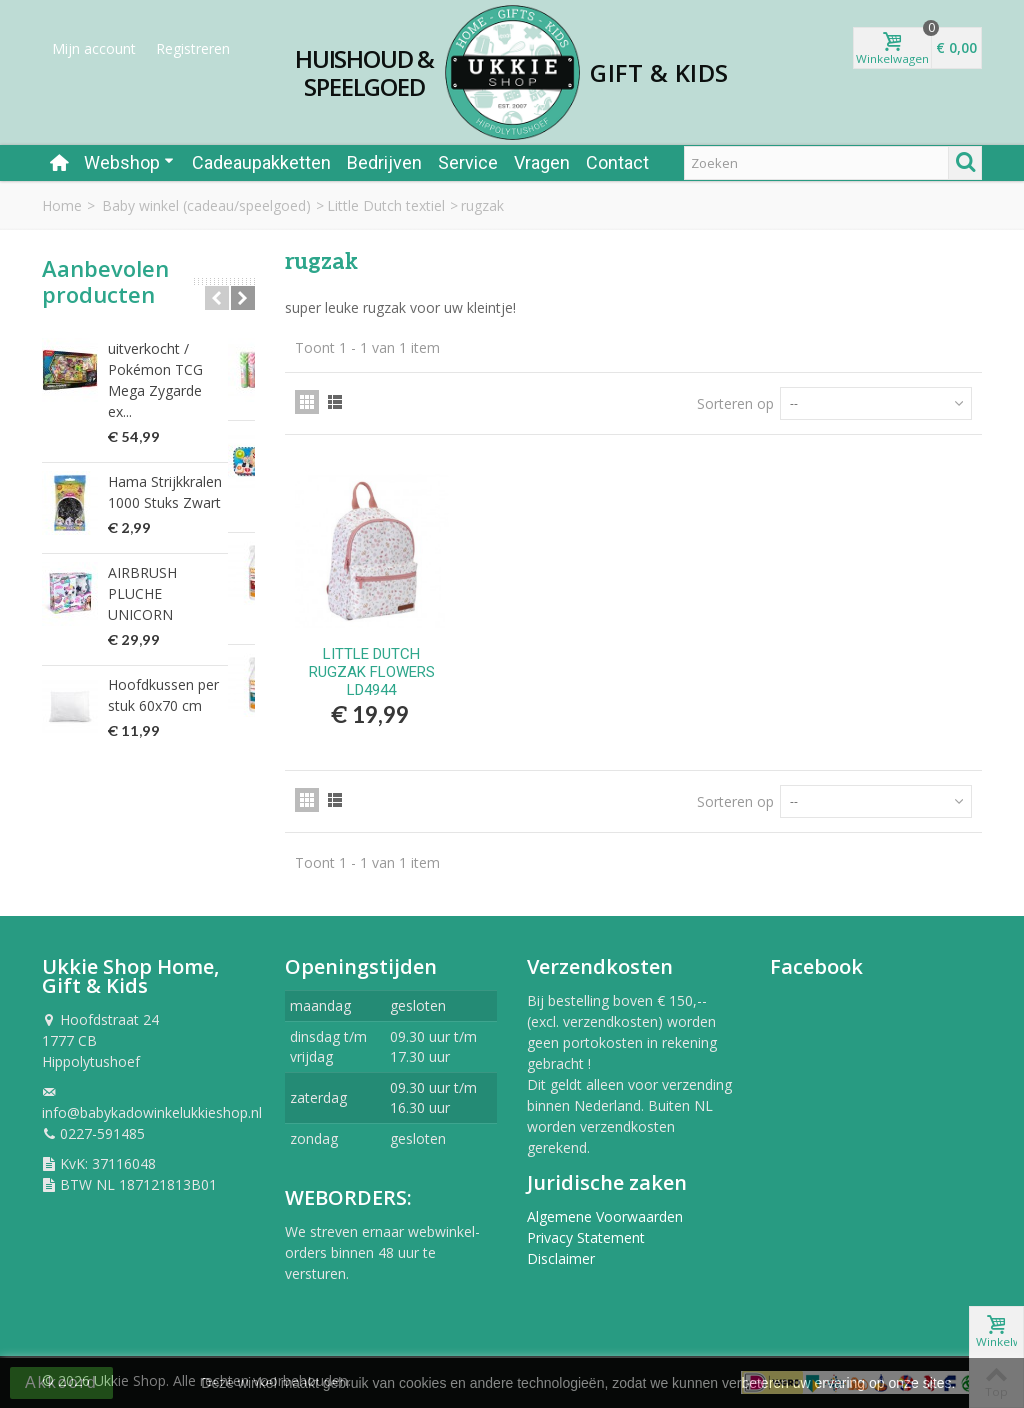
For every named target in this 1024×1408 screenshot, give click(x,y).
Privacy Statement (586, 1237)
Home (62, 205)
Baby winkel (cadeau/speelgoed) (206, 205)
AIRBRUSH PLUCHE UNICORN (171, 562)
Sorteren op (735, 403)
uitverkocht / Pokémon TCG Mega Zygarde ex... (176, 369)
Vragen (542, 162)
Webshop (129, 162)
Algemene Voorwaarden (605, 1216)
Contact (617, 162)
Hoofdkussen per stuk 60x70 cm (179, 653)
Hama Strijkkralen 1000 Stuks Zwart (165, 471)
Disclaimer (561, 1258)
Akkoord (61, 1382)
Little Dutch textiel (386, 205)
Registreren (193, 48)
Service (468, 162)
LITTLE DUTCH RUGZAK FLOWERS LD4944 (372, 672)
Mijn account (94, 48)
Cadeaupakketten (261, 162)
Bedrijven (384, 162)
